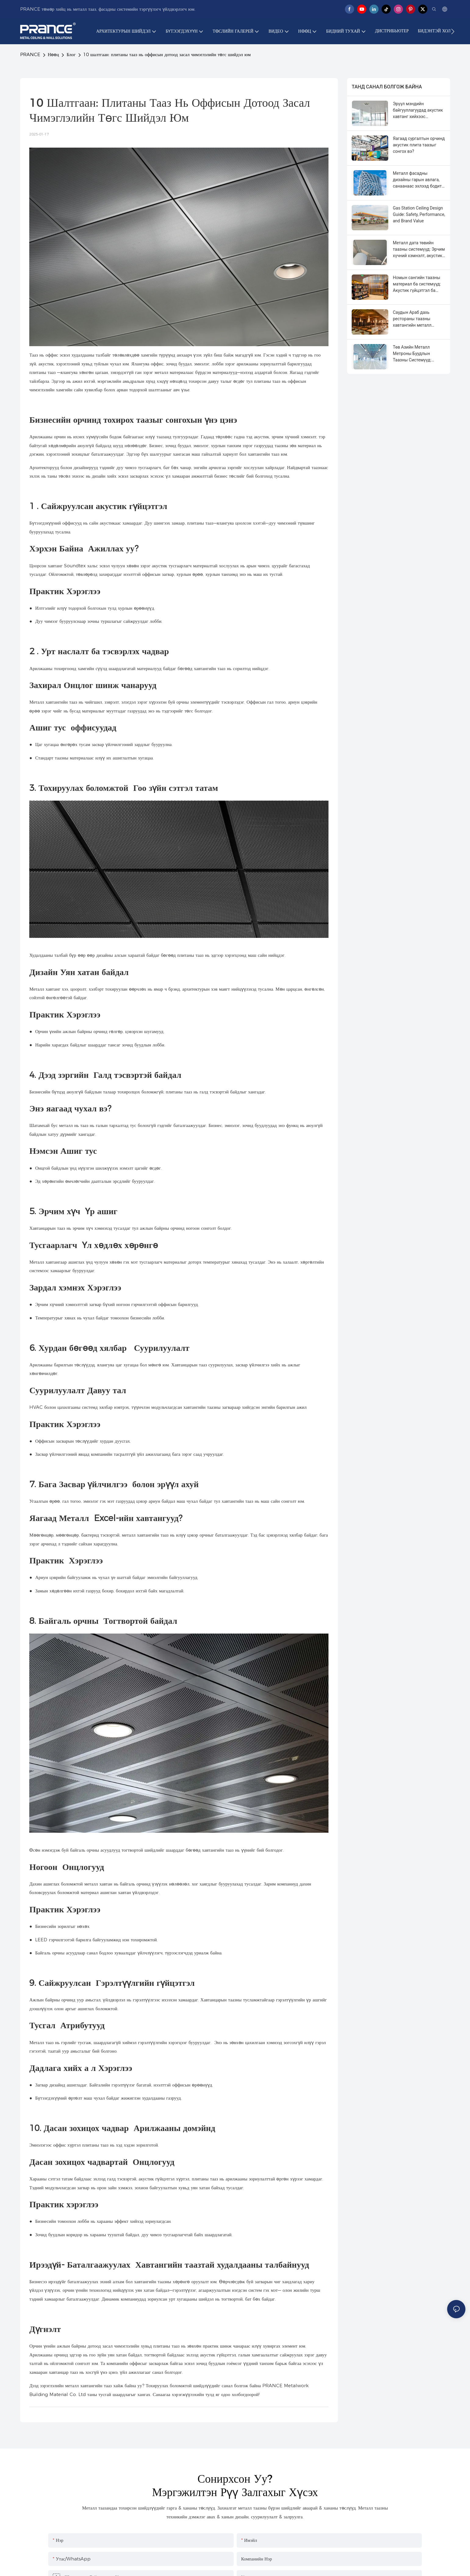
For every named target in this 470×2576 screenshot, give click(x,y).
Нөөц (53, 54)
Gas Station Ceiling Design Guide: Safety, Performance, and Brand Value (419, 214)
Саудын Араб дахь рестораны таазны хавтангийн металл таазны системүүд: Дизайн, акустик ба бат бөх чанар (416, 319)
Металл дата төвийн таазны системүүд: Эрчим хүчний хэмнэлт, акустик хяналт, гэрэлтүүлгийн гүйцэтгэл (419, 249)
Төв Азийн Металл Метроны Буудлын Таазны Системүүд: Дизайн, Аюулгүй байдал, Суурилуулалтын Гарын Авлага (418, 354)
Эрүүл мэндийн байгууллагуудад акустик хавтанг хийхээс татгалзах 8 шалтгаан (418, 110)
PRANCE (30, 54)
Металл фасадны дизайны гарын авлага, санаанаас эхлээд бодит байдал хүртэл (417, 180)
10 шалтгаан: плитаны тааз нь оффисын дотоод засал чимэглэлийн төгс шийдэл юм (167, 54)
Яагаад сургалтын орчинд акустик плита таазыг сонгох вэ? (419, 145)
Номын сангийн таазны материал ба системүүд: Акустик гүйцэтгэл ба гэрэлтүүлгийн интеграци (418, 284)
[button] (452, 31)
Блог (71, 54)
